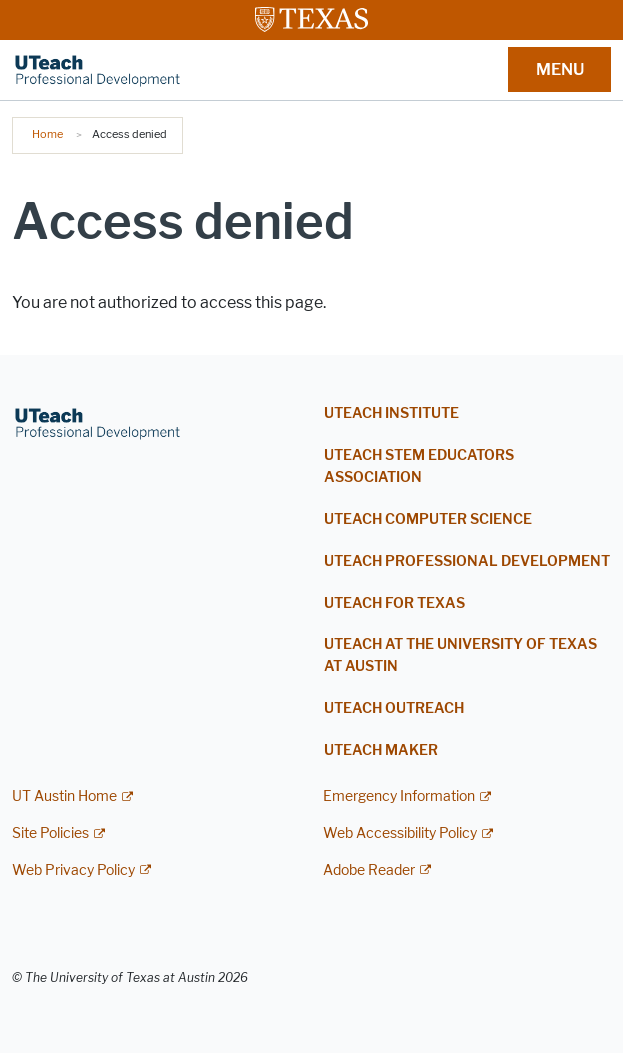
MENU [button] (560, 69)
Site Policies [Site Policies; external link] (50, 833)
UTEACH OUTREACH (394, 708)
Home (47, 134)
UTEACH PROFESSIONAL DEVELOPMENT (467, 561)
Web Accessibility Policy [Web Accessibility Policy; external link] (400, 833)
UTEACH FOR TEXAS (394, 603)
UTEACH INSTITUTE (391, 413)
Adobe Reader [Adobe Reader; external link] (369, 870)
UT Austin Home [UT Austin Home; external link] (64, 796)
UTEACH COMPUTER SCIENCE (428, 519)
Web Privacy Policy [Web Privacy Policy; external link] (73, 870)
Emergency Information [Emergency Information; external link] (399, 796)
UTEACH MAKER (381, 750)
